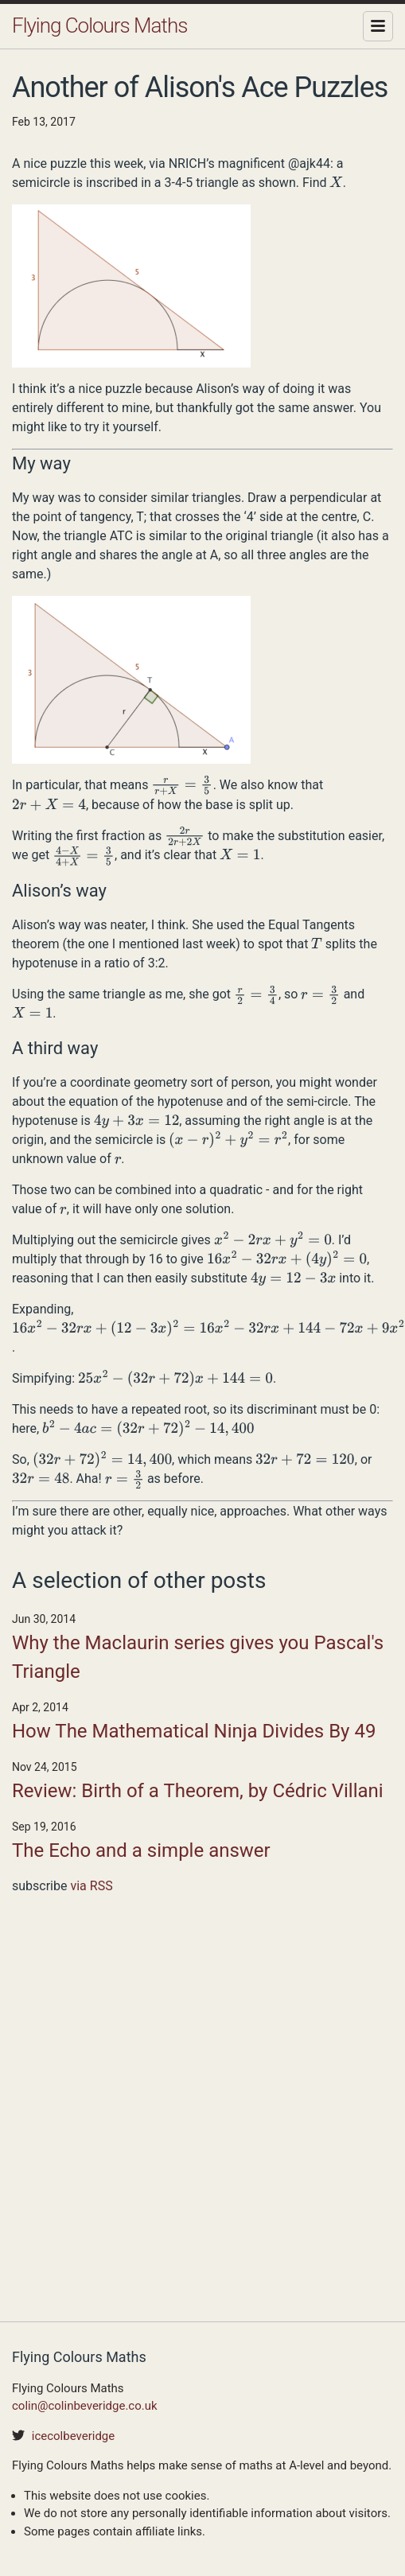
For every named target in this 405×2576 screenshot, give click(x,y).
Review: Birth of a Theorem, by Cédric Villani (198, 1791)
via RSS (91, 1885)
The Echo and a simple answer (141, 1850)
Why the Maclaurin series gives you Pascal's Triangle (198, 1657)
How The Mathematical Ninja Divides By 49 (194, 1731)
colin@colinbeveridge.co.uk (85, 2406)
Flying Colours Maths (99, 25)
